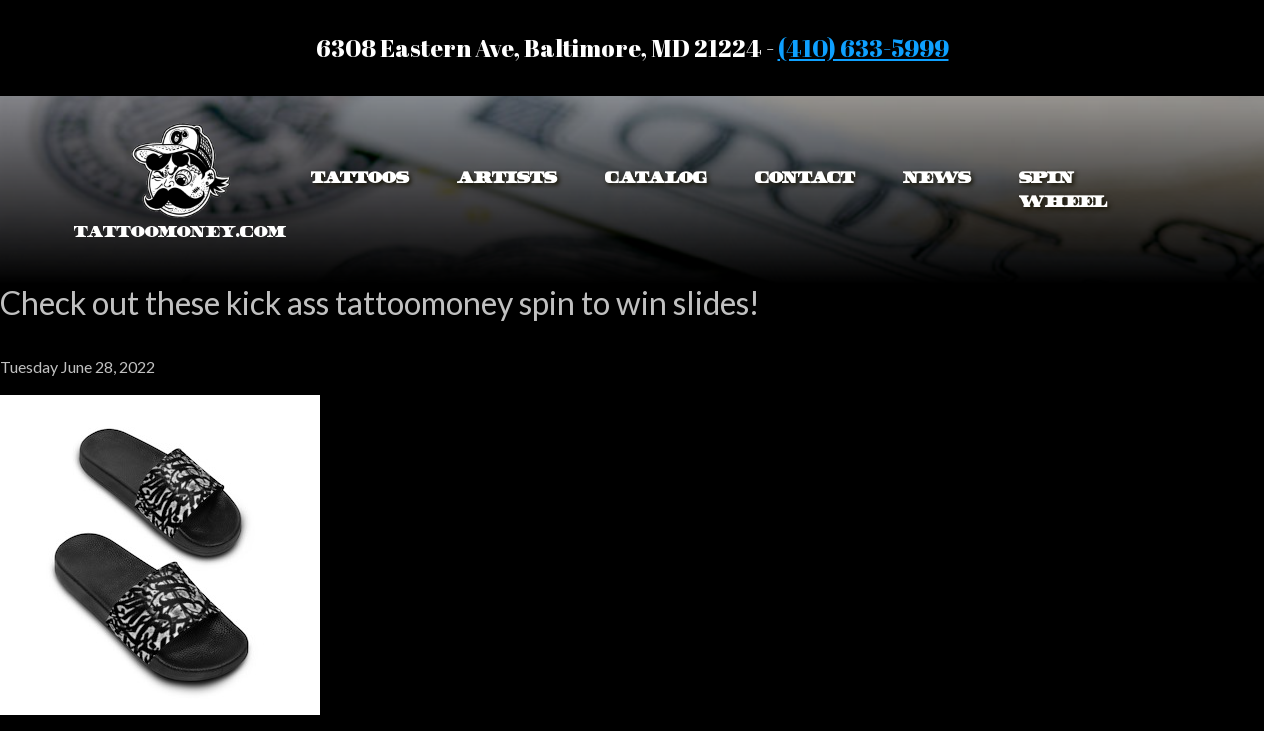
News (937, 177)
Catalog (656, 177)
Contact (805, 177)
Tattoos (360, 177)
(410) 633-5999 (863, 48)
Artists (507, 177)
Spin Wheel (1063, 189)
